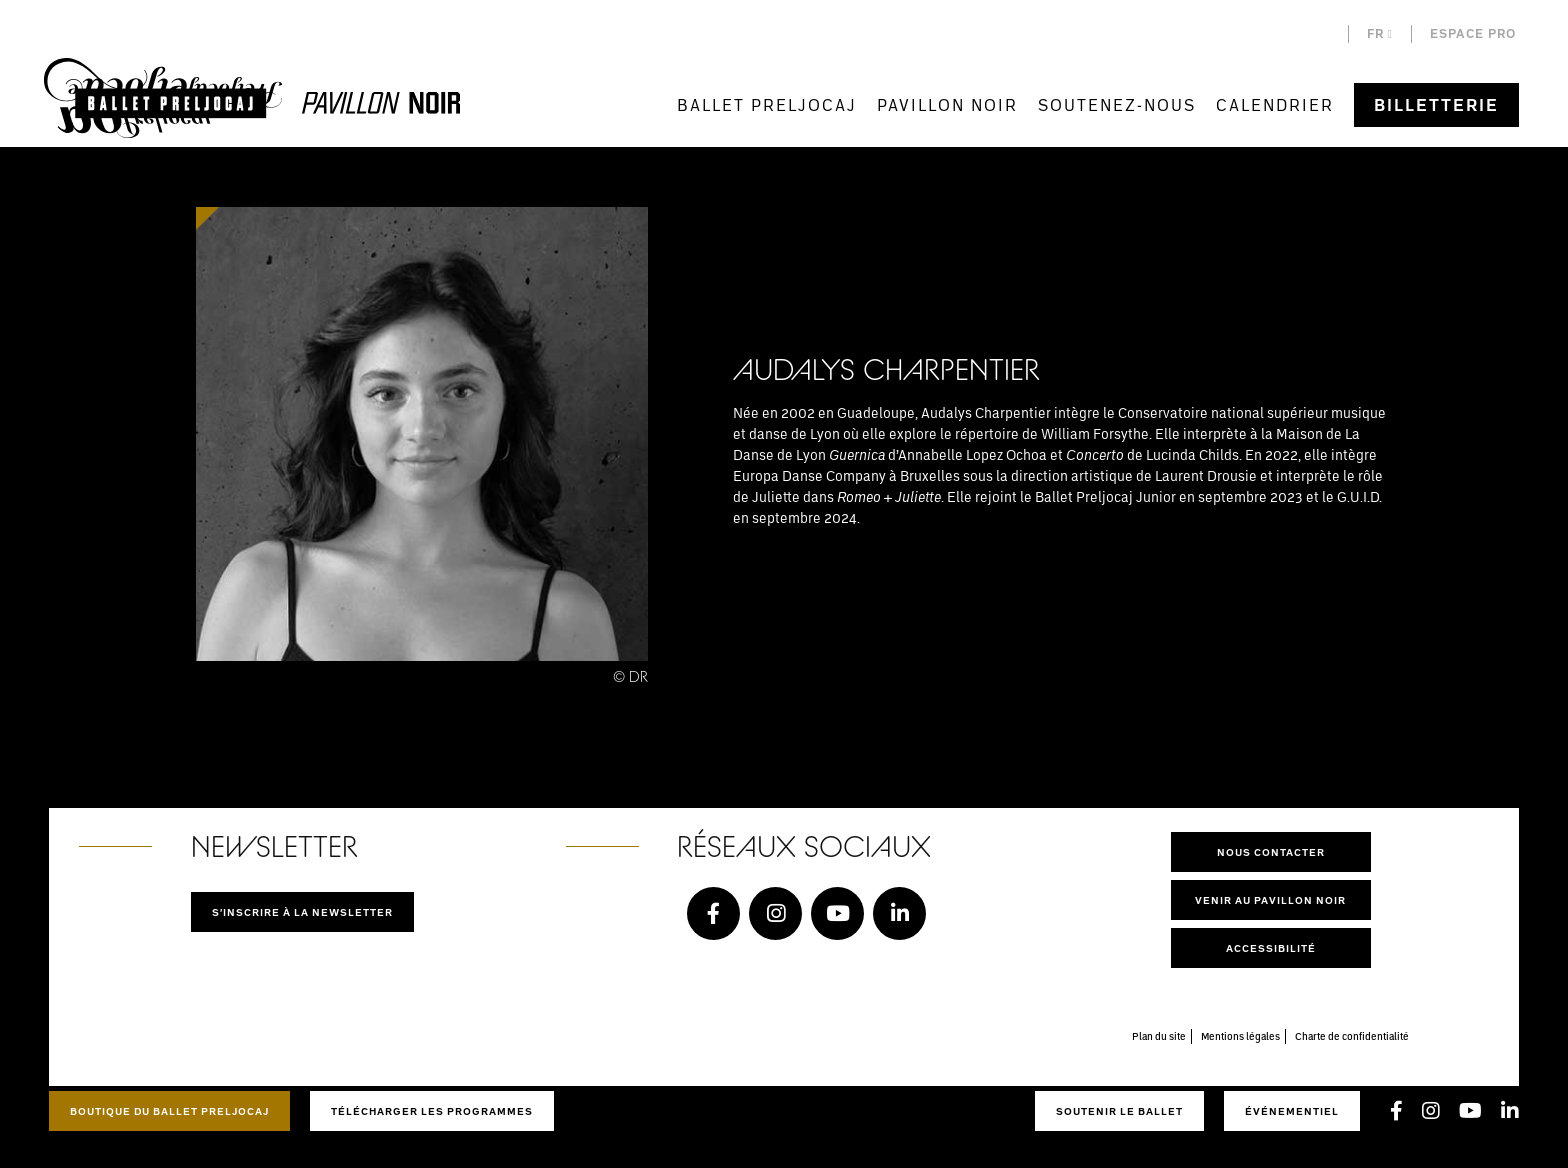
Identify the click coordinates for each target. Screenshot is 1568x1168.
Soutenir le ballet (1119, 1111)
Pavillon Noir (947, 104)
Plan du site (1159, 1036)
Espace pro (1473, 33)
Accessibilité (1271, 948)
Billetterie (1436, 105)
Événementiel (1292, 1111)
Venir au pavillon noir (1270, 900)
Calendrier (1275, 104)
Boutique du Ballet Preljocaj (169, 1111)
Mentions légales (1240, 1036)
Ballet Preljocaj (767, 104)
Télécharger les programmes (432, 1111)
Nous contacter (1271, 852)
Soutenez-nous (1117, 104)
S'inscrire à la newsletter (302, 912)
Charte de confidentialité (1352, 1036)
